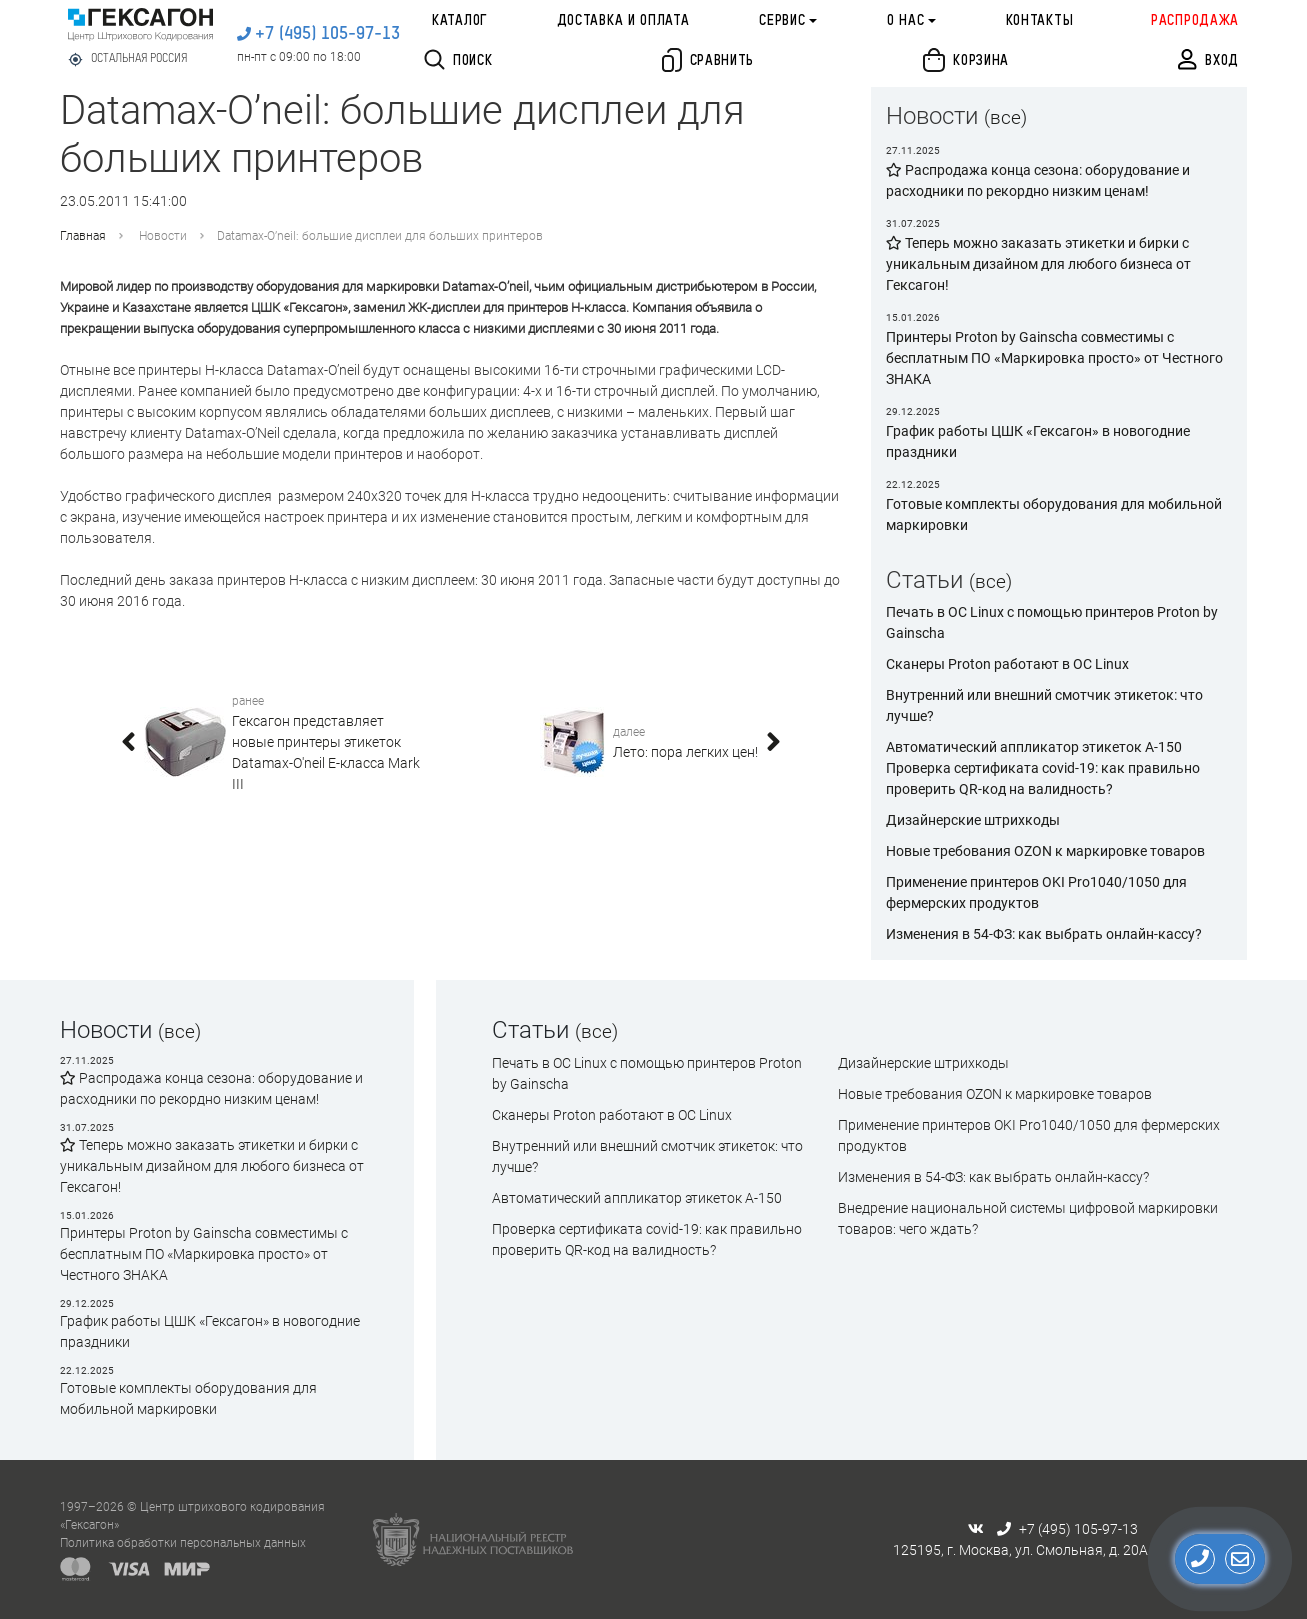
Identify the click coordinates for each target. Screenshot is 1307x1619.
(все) (1005, 117)
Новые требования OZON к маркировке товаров (1045, 851)
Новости (163, 236)
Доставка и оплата (623, 21)
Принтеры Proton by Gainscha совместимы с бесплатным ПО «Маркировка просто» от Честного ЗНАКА (204, 1254)
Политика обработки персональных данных (183, 1543)
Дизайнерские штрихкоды (973, 820)
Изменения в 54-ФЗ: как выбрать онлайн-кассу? (1044, 934)
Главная (83, 236)
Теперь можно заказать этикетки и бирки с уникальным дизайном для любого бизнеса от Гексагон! (212, 1166)
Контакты (1040, 21)
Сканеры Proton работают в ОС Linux (1007, 664)
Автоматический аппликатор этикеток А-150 (1034, 747)
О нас (906, 21)
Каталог (459, 21)
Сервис (782, 21)
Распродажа (1195, 21)
